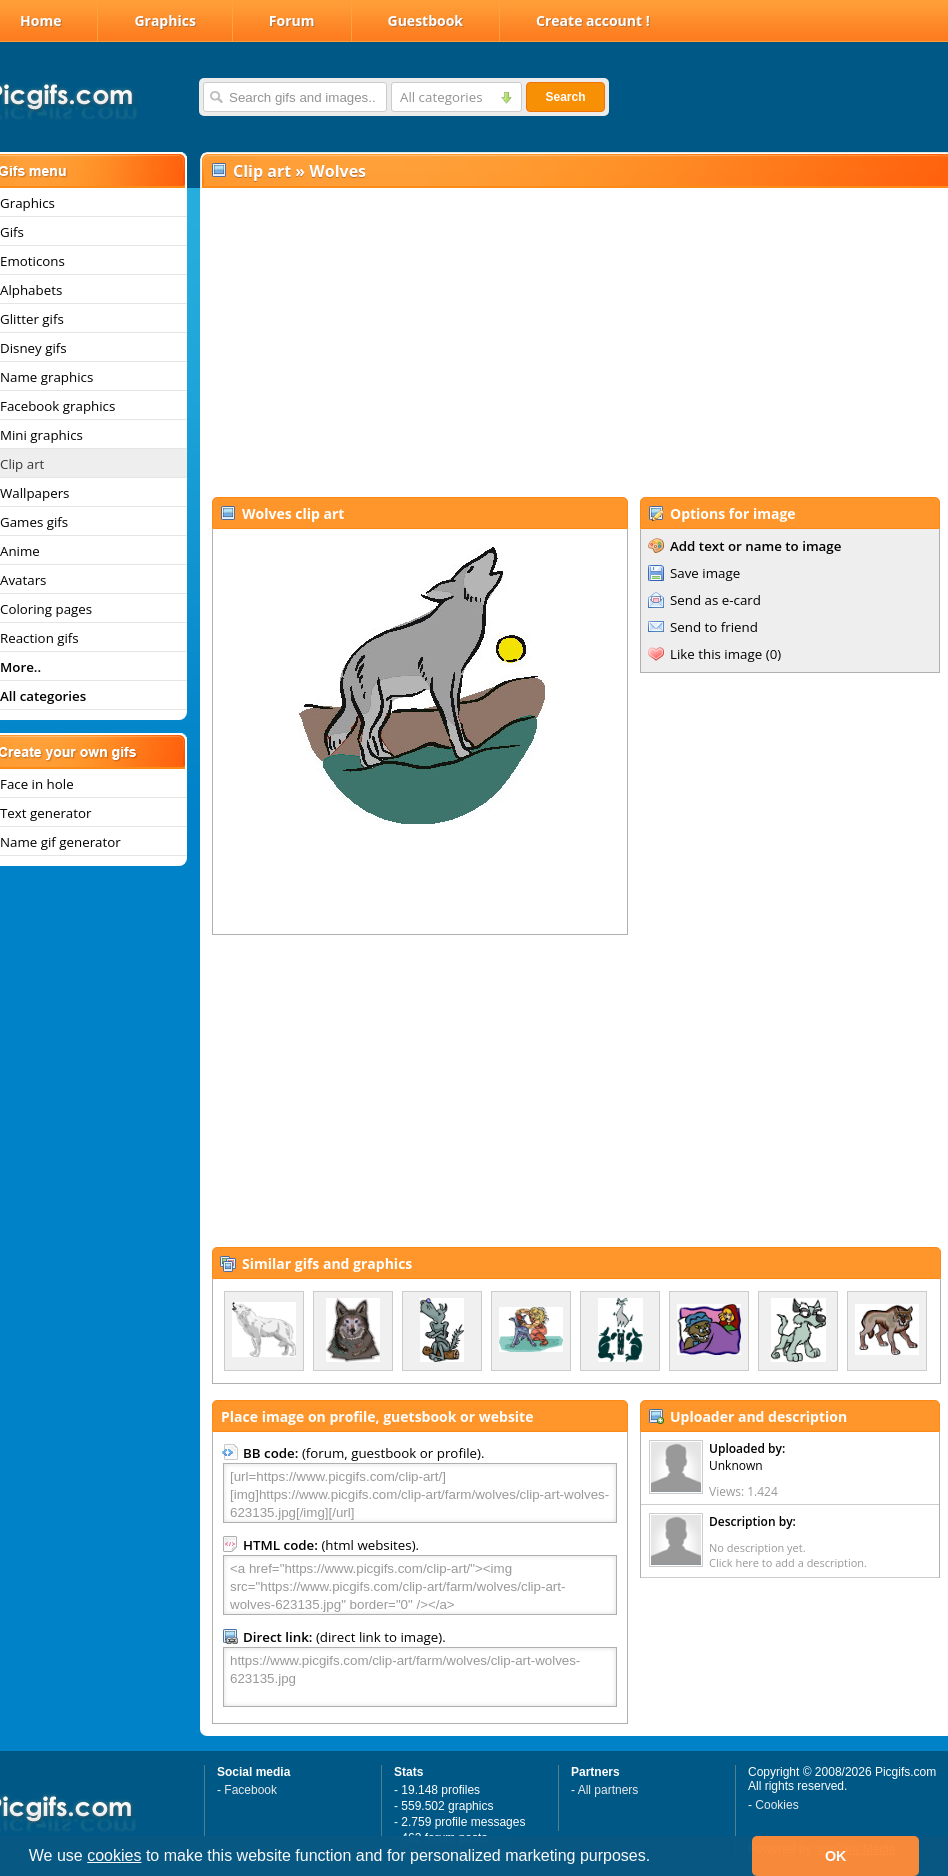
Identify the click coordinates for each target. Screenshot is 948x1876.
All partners (608, 1790)
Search (565, 97)
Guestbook (426, 20)
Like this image (716, 654)
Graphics (164, 20)
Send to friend (714, 627)
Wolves (337, 171)
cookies (114, 1855)
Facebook (250, 1790)
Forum (292, 20)
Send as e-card (715, 600)
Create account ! (593, 20)
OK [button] (836, 1856)
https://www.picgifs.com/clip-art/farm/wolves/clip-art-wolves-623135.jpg (420, 1677)
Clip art (262, 171)
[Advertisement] (572, 341)
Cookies (776, 1805)
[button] (658, 1858)
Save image (705, 573)
